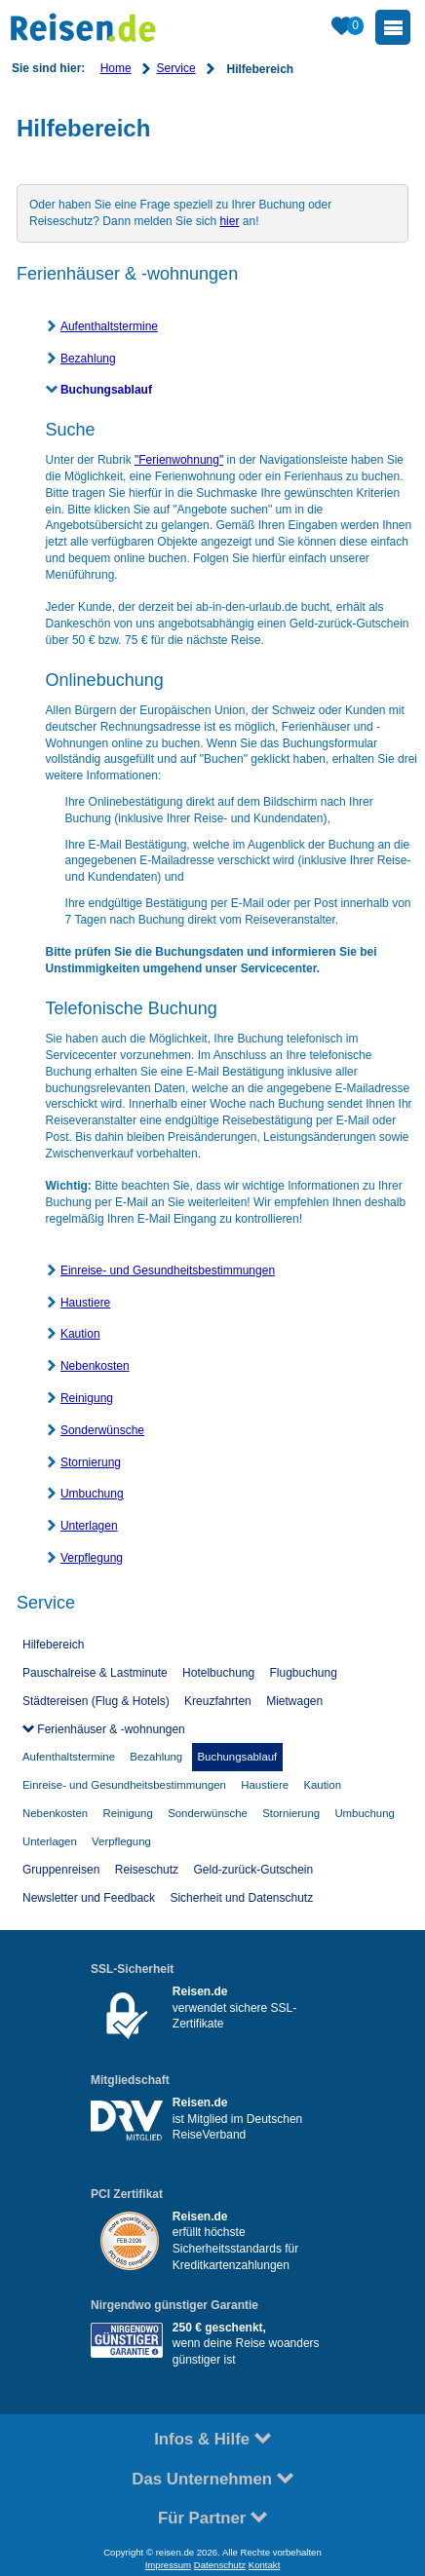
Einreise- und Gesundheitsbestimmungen (167, 1270)
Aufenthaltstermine (109, 326)
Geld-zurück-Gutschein (253, 1869)
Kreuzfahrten (217, 1701)
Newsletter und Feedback (88, 1898)
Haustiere (85, 1302)
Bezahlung (88, 358)
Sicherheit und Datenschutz (241, 1898)
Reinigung (86, 1398)
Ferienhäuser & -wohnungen (109, 1729)
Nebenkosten (95, 1366)
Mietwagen (294, 1701)
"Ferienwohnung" (179, 460)
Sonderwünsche (102, 1430)
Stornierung (90, 1462)
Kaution (80, 1334)
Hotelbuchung (218, 1673)
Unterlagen (89, 1526)
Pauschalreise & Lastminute (95, 1673)
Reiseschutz (146, 1869)
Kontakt (265, 2564)
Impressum (168, 2564)
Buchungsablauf (106, 390)
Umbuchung (92, 1493)
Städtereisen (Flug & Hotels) (96, 1701)
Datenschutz (220, 2564)
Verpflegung (91, 1558)
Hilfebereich (53, 1644)
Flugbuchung (303, 1673)
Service (176, 68)
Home (116, 68)
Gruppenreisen (60, 1869)
